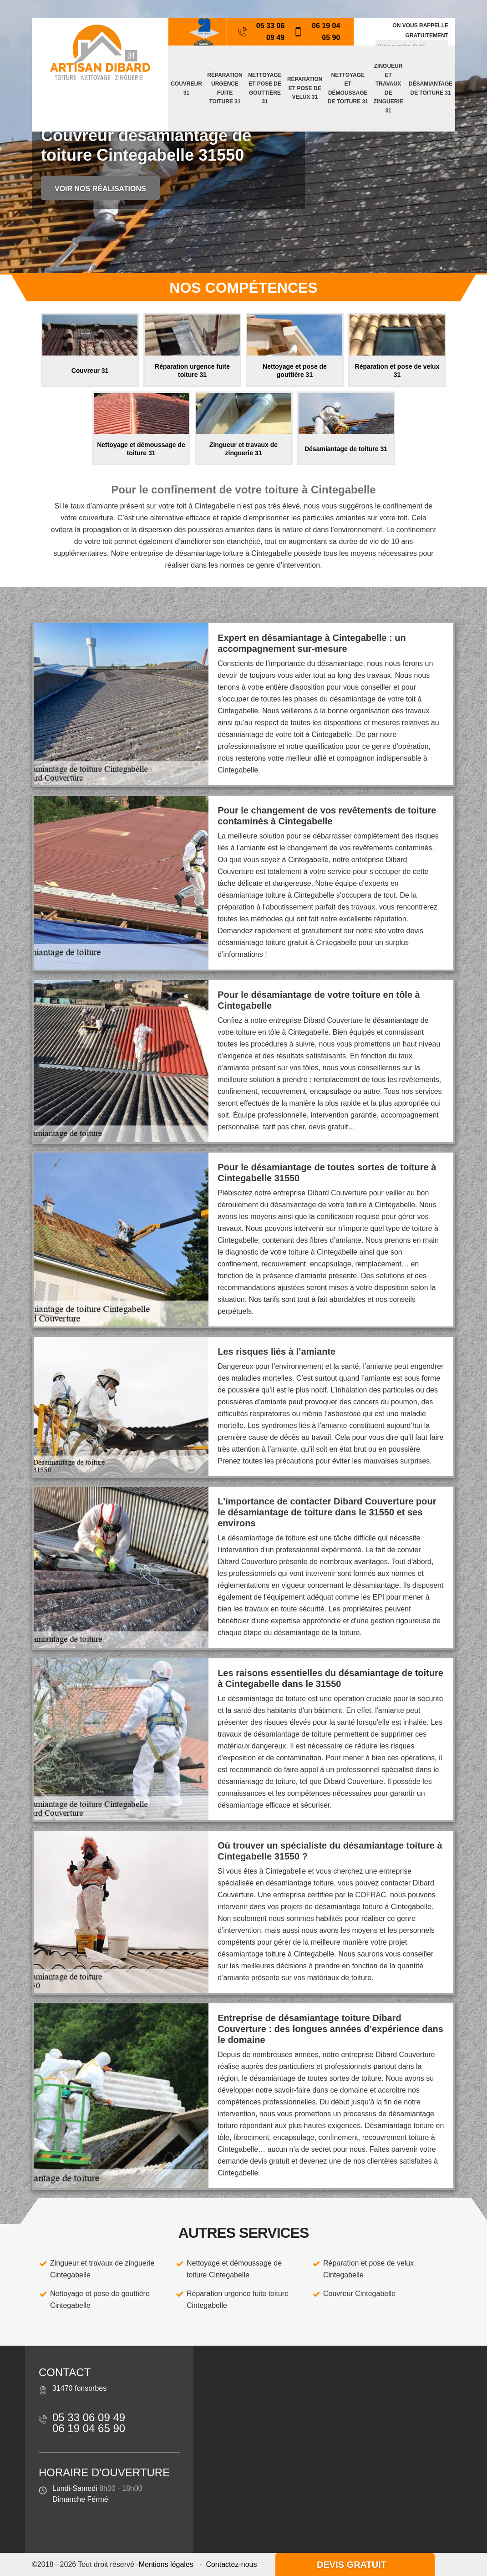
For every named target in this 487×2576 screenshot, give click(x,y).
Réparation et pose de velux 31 (305, 88)
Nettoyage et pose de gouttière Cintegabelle (100, 2299)
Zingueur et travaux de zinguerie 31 (388, 88)
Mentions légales (166, 2564)
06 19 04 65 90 (317, 31)
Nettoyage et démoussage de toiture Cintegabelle (234, 2269)
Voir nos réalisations (100, 189)
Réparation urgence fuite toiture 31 (225, 88)
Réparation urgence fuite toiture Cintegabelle (238, 2299)
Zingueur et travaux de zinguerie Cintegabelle (102, 2269)
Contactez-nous (231, 2564)
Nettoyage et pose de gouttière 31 (264, 88)
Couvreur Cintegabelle (359, 2293)
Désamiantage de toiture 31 (430, 88)
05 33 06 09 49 (261, 31)
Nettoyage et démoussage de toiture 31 (348, 88)
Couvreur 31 (186, 88)
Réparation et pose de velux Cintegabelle (368, 2269)
